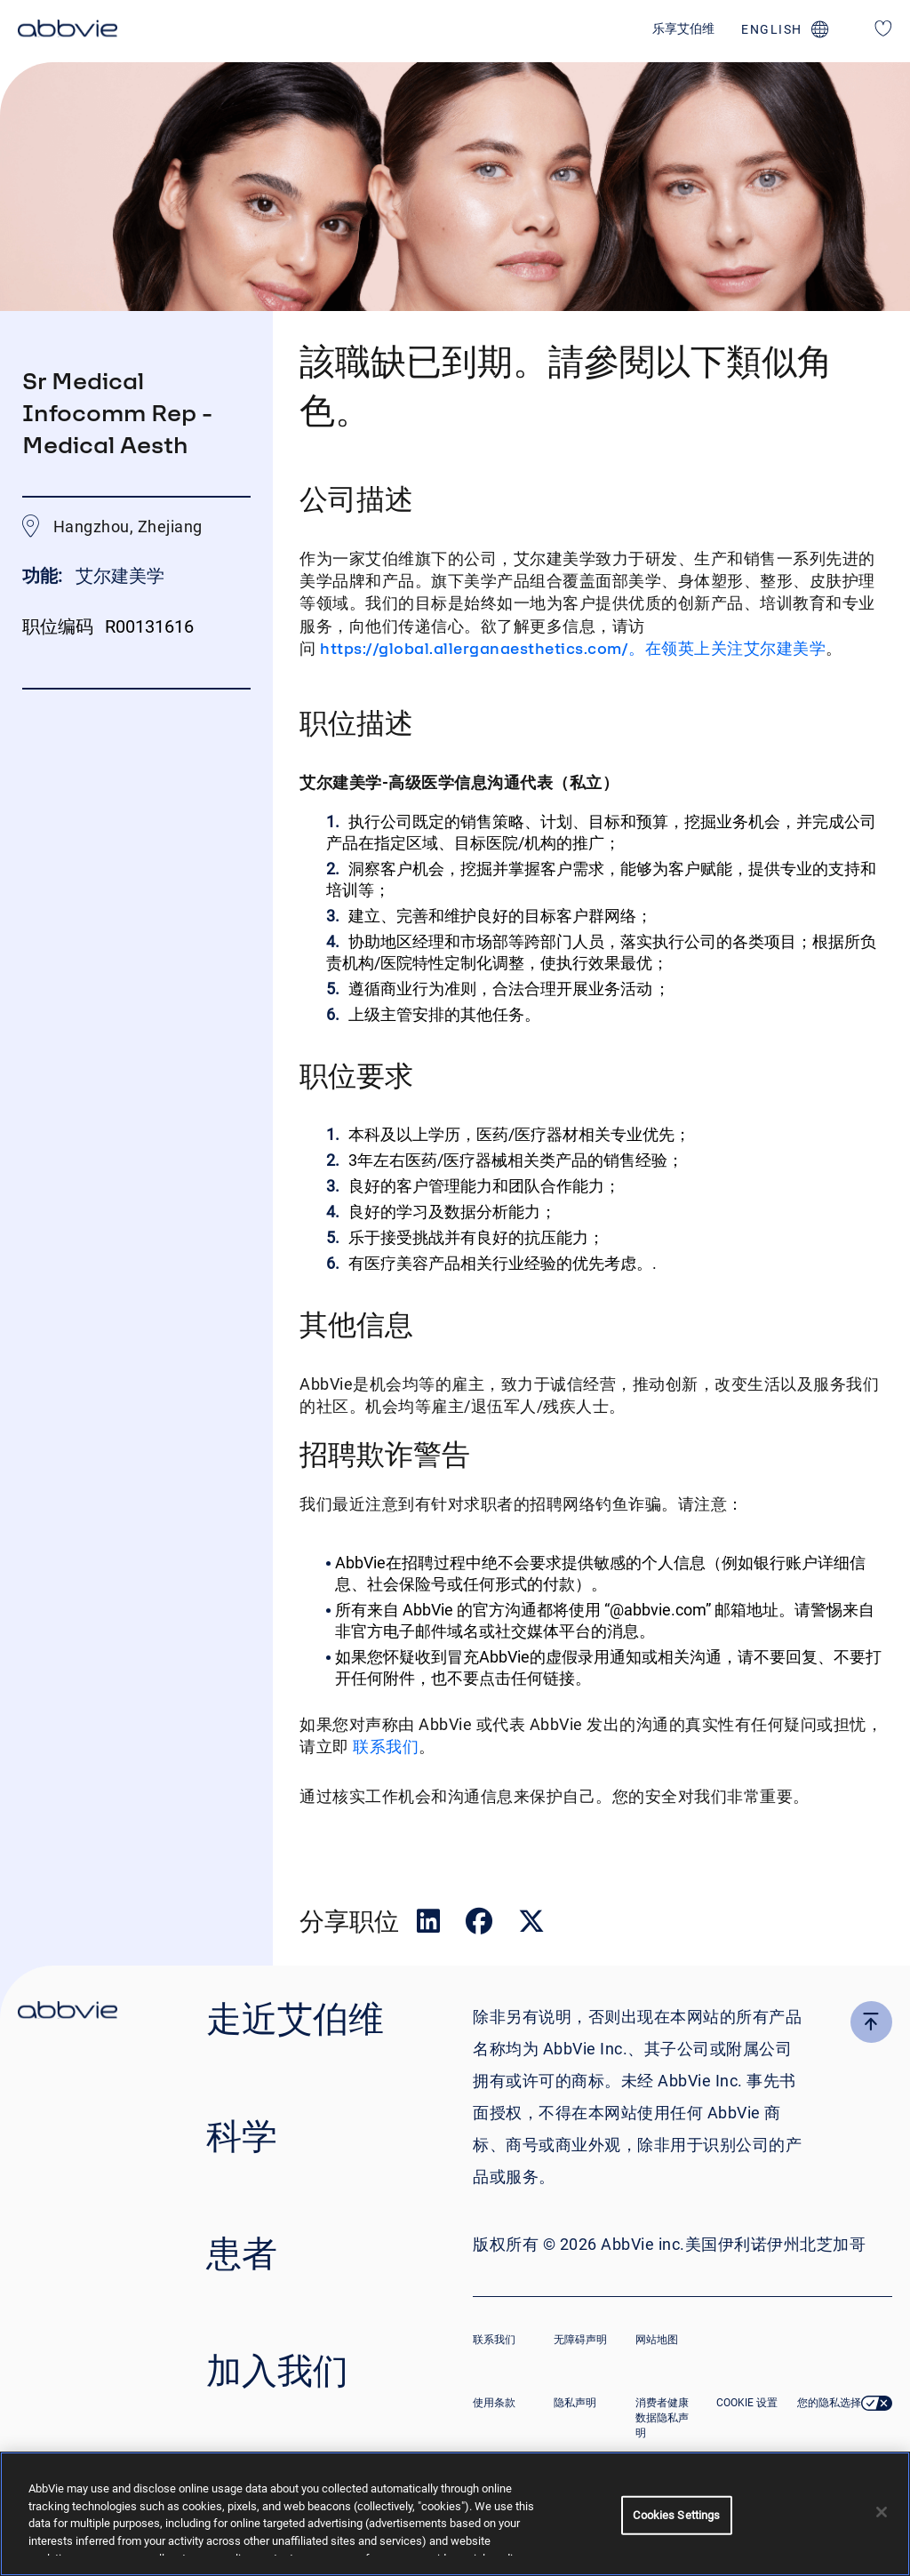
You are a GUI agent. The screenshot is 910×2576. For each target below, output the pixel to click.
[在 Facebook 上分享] (481, 1925)
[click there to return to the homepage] (67, 2012)
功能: (44, 575)
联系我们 (384, 1746)
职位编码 (57, 626)
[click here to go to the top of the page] (871, 2022)
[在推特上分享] (531, 1925)
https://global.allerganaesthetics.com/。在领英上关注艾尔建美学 (573, 648)
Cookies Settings (676, 2515)
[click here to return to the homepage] (67, 31)
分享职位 (349, 1921)
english (771, 29)
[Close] (881, 2512)
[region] (455, 2514)
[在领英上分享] (430, 1925)
